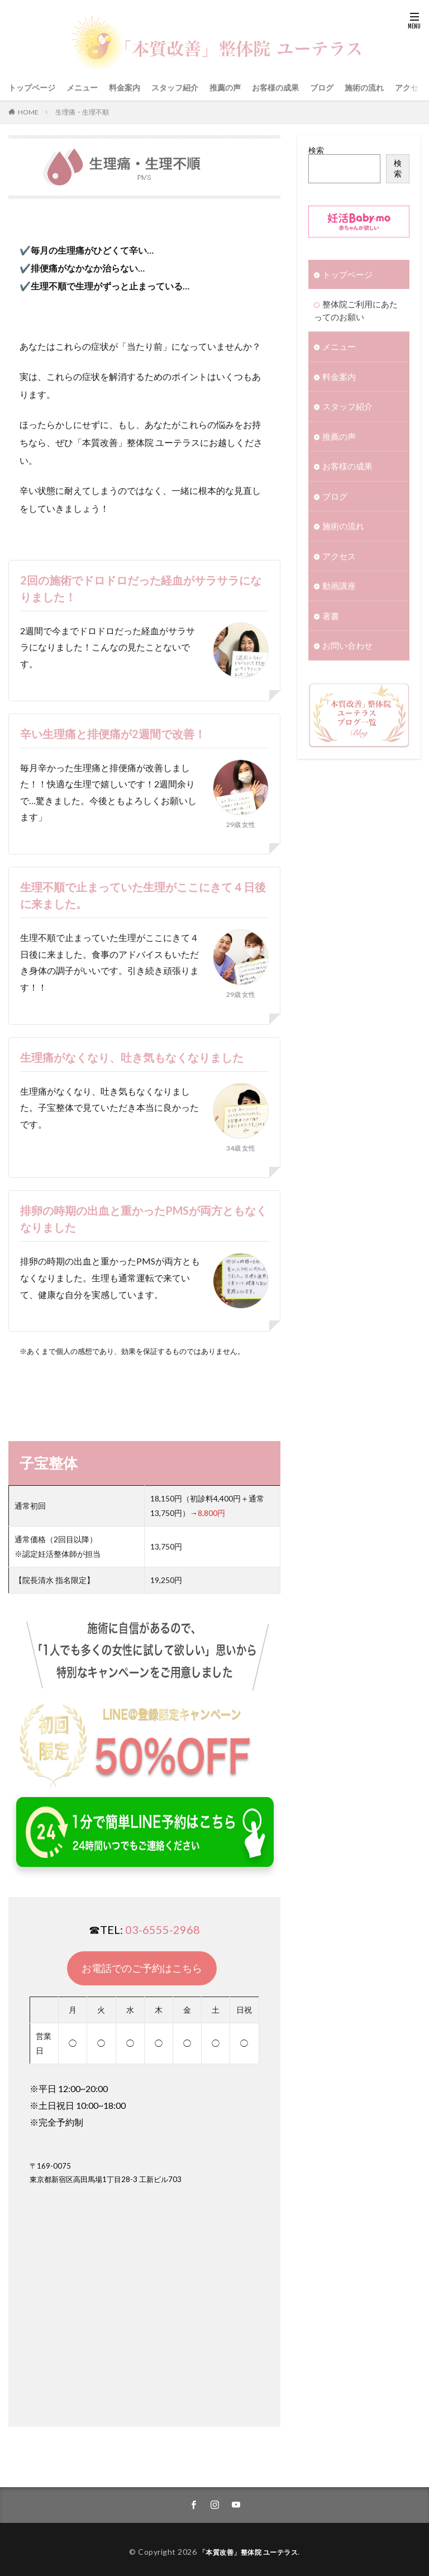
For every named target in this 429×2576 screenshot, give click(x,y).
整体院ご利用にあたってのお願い (357, 309)
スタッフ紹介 (174, 87)
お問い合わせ (345, 634)
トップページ (31, 87)
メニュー (82, 87)
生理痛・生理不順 (82, 112)
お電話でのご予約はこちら (142, 1968)
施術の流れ (364, 87)
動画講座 (338, 576)
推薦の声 (225, 87)
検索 (316, 150)
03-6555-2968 (162, 1929)
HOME (28, 112)
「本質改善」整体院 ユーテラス (248, 2546)
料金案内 (124, 87)
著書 (330, 605)
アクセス (410, 87)
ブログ (321, 87)
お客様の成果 (275, 87)
